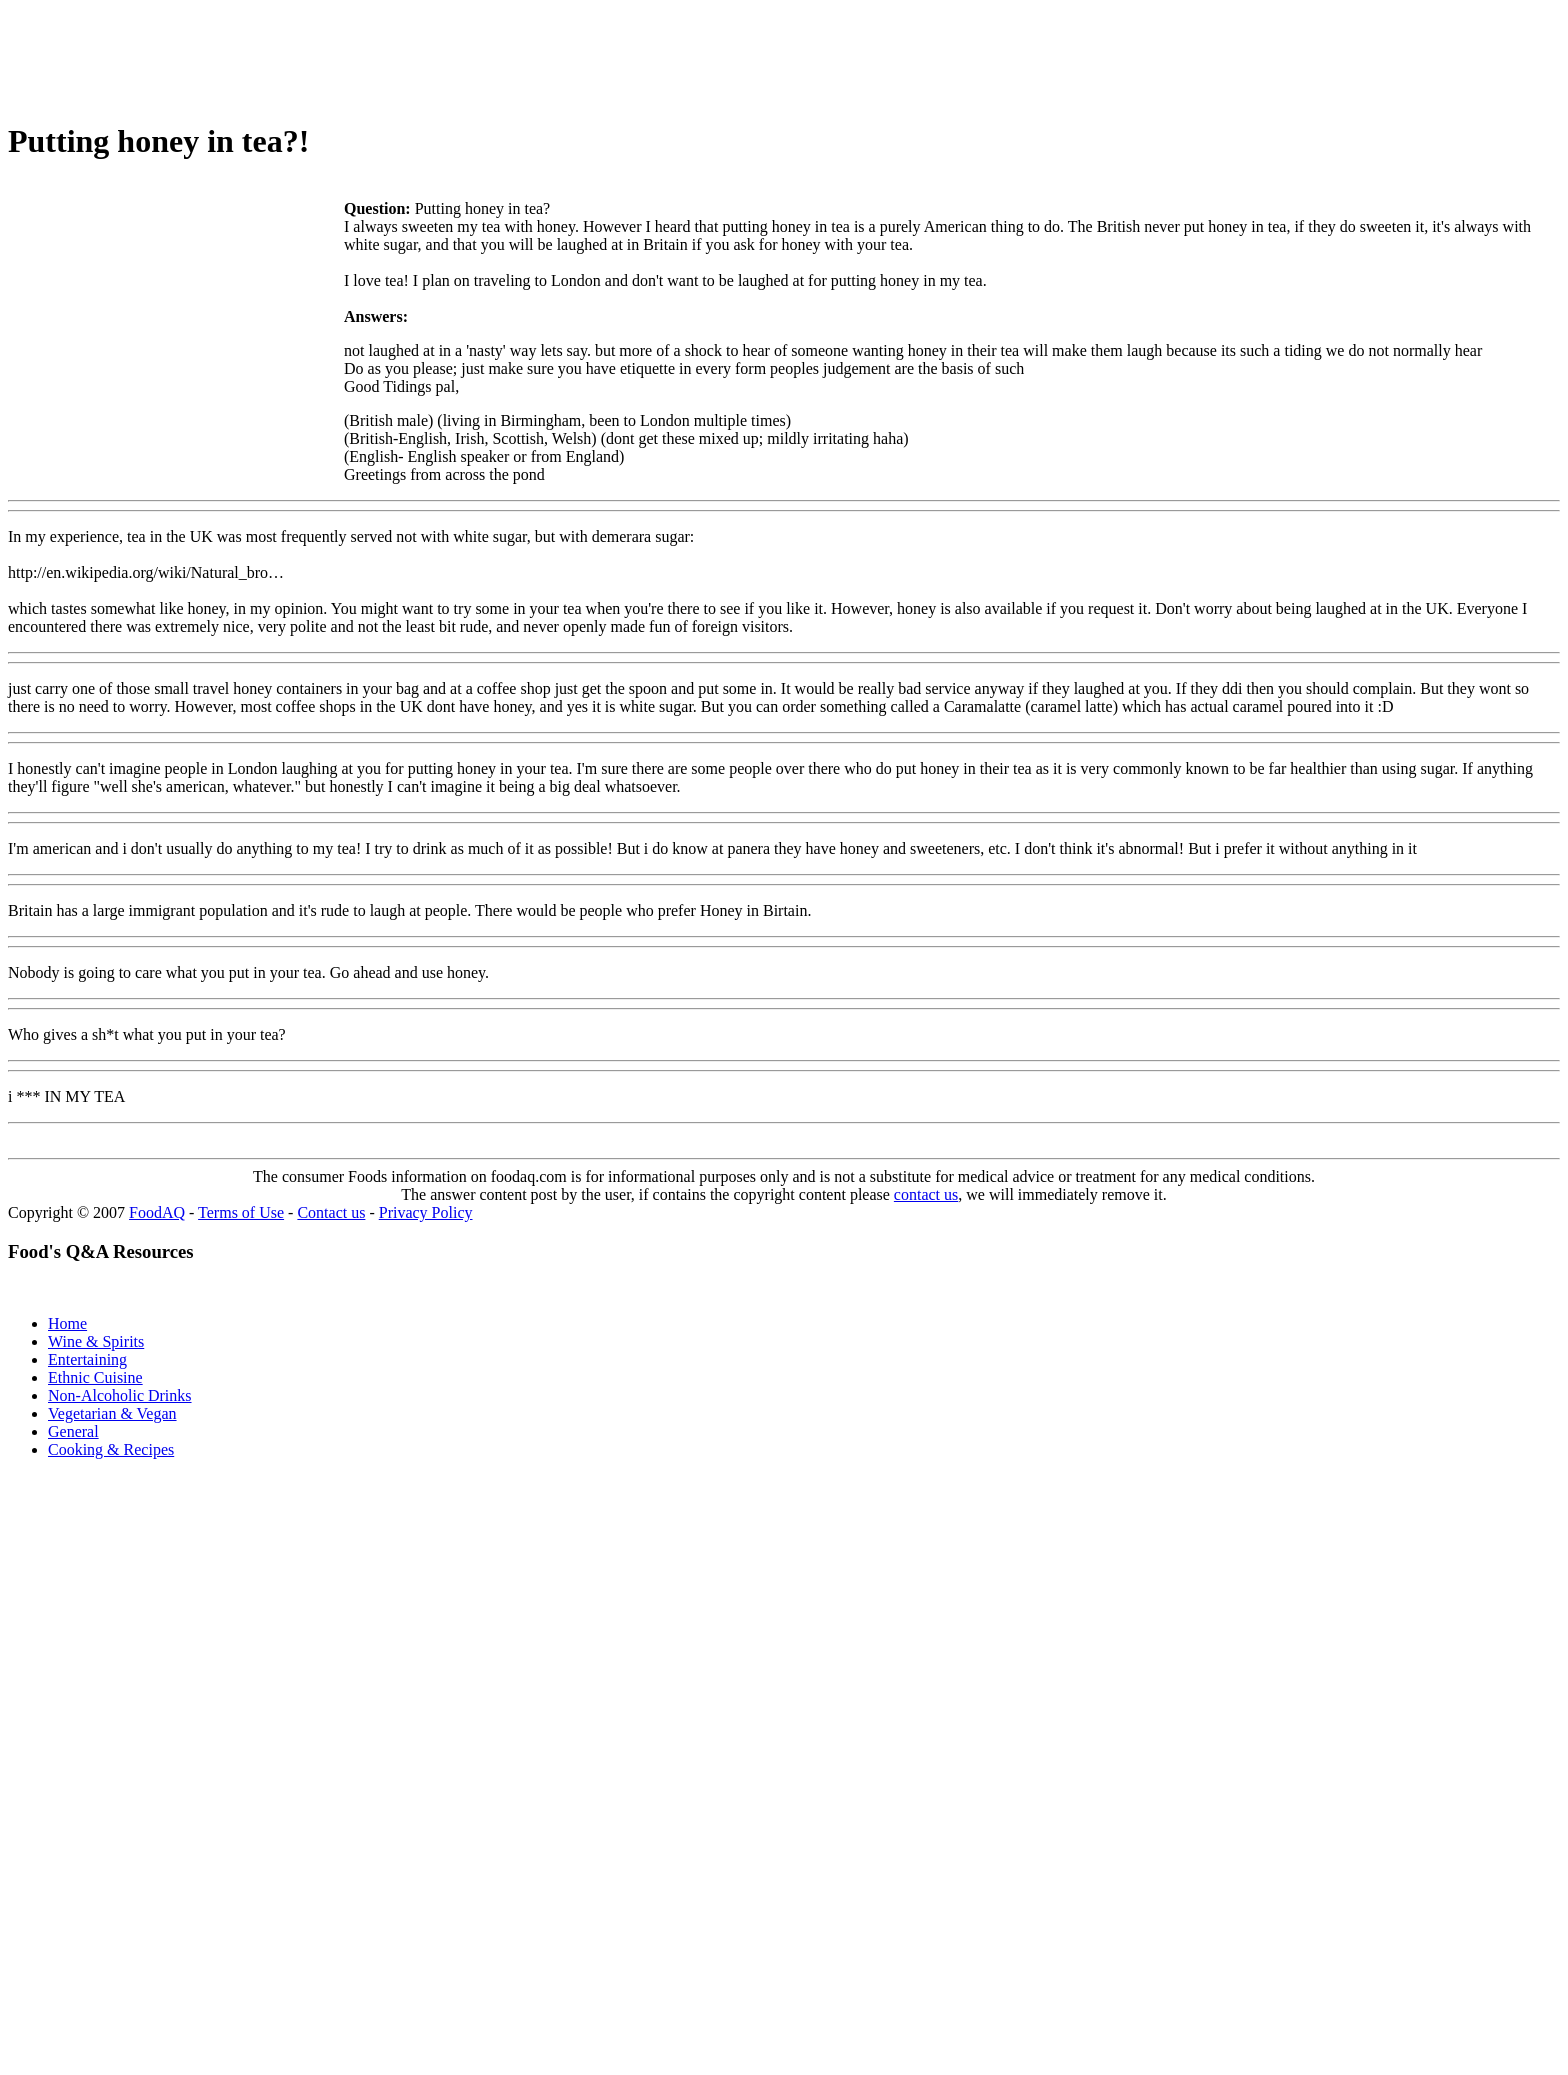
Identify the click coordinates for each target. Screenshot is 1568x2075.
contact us (926, 1194)
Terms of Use (241, 1212)
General (73, 1431)
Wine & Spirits (96, 1341)
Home (67, 1323)
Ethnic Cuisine (95, 1377)
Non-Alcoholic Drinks (120, 1395)
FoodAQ (157, 1212)
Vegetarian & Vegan (112, 1413)
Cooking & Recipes (111, 1449)
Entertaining (87, 1359)
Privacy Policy (426, 1212)
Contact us (331, 1212)
